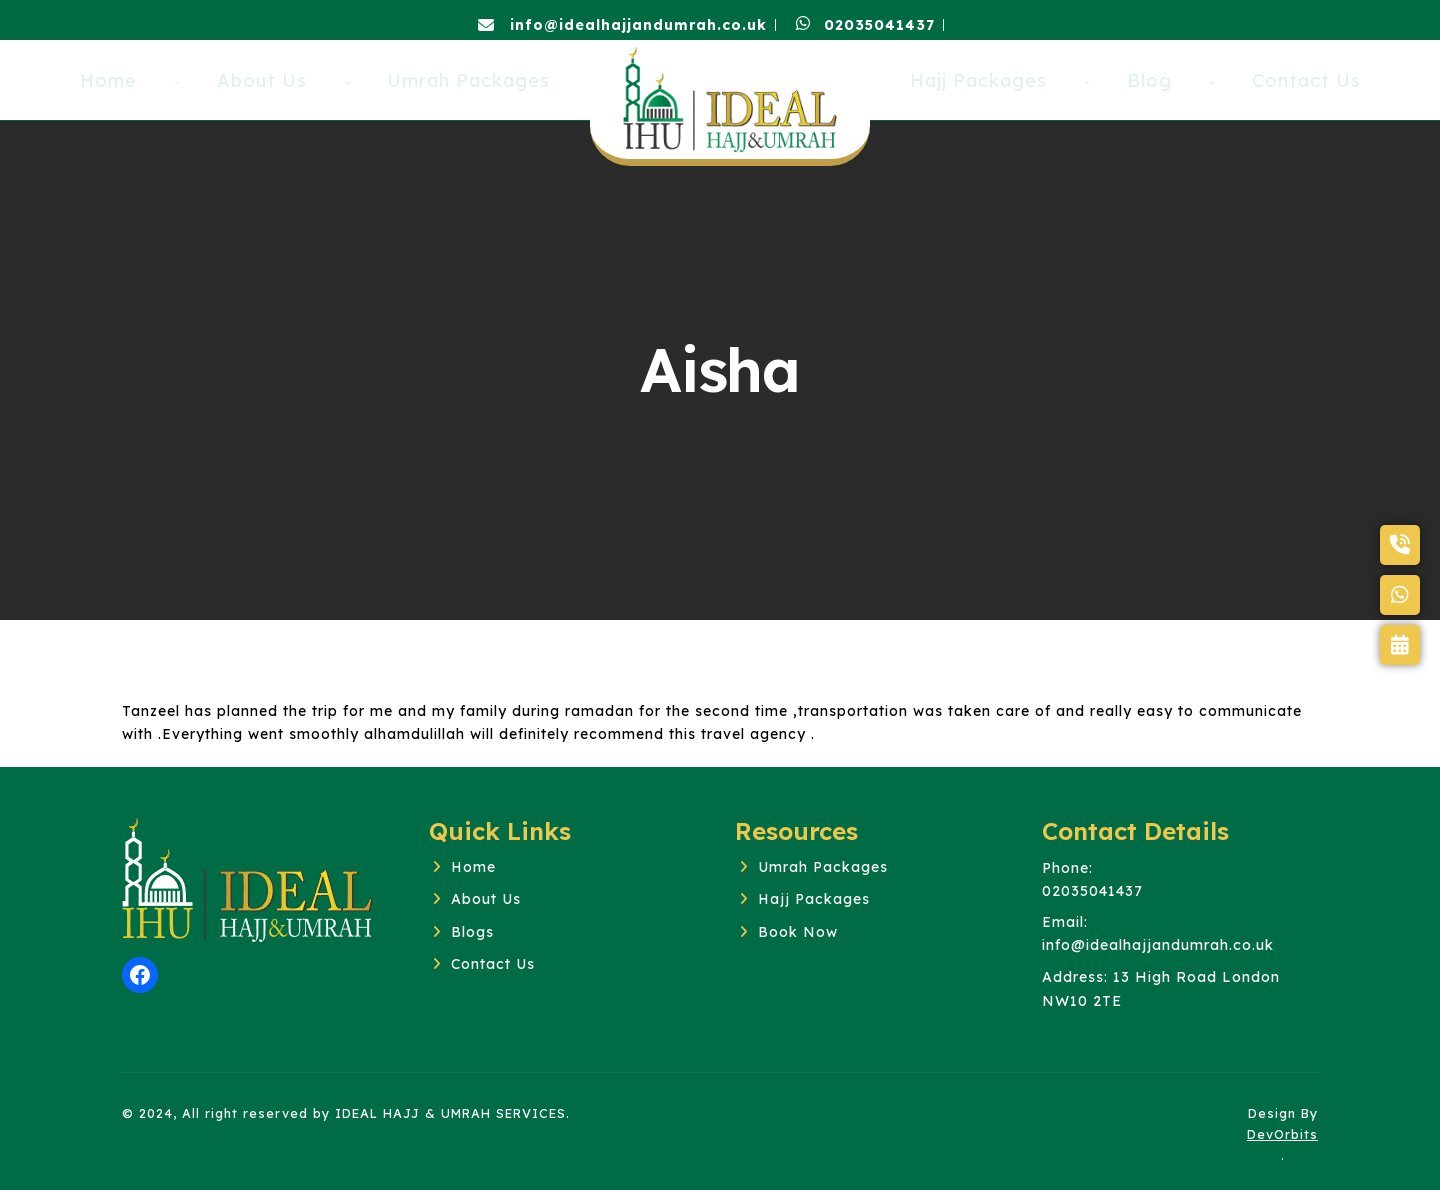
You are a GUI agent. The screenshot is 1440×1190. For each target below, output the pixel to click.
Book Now (798, 932)
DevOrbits (1282, 1134)
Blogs (472, 932)
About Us (486, 899)
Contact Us (493, 964)
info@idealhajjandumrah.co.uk (622, 25)
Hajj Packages (814, 899)
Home (473, 867)
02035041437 (865, 25)
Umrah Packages (823, 867)
